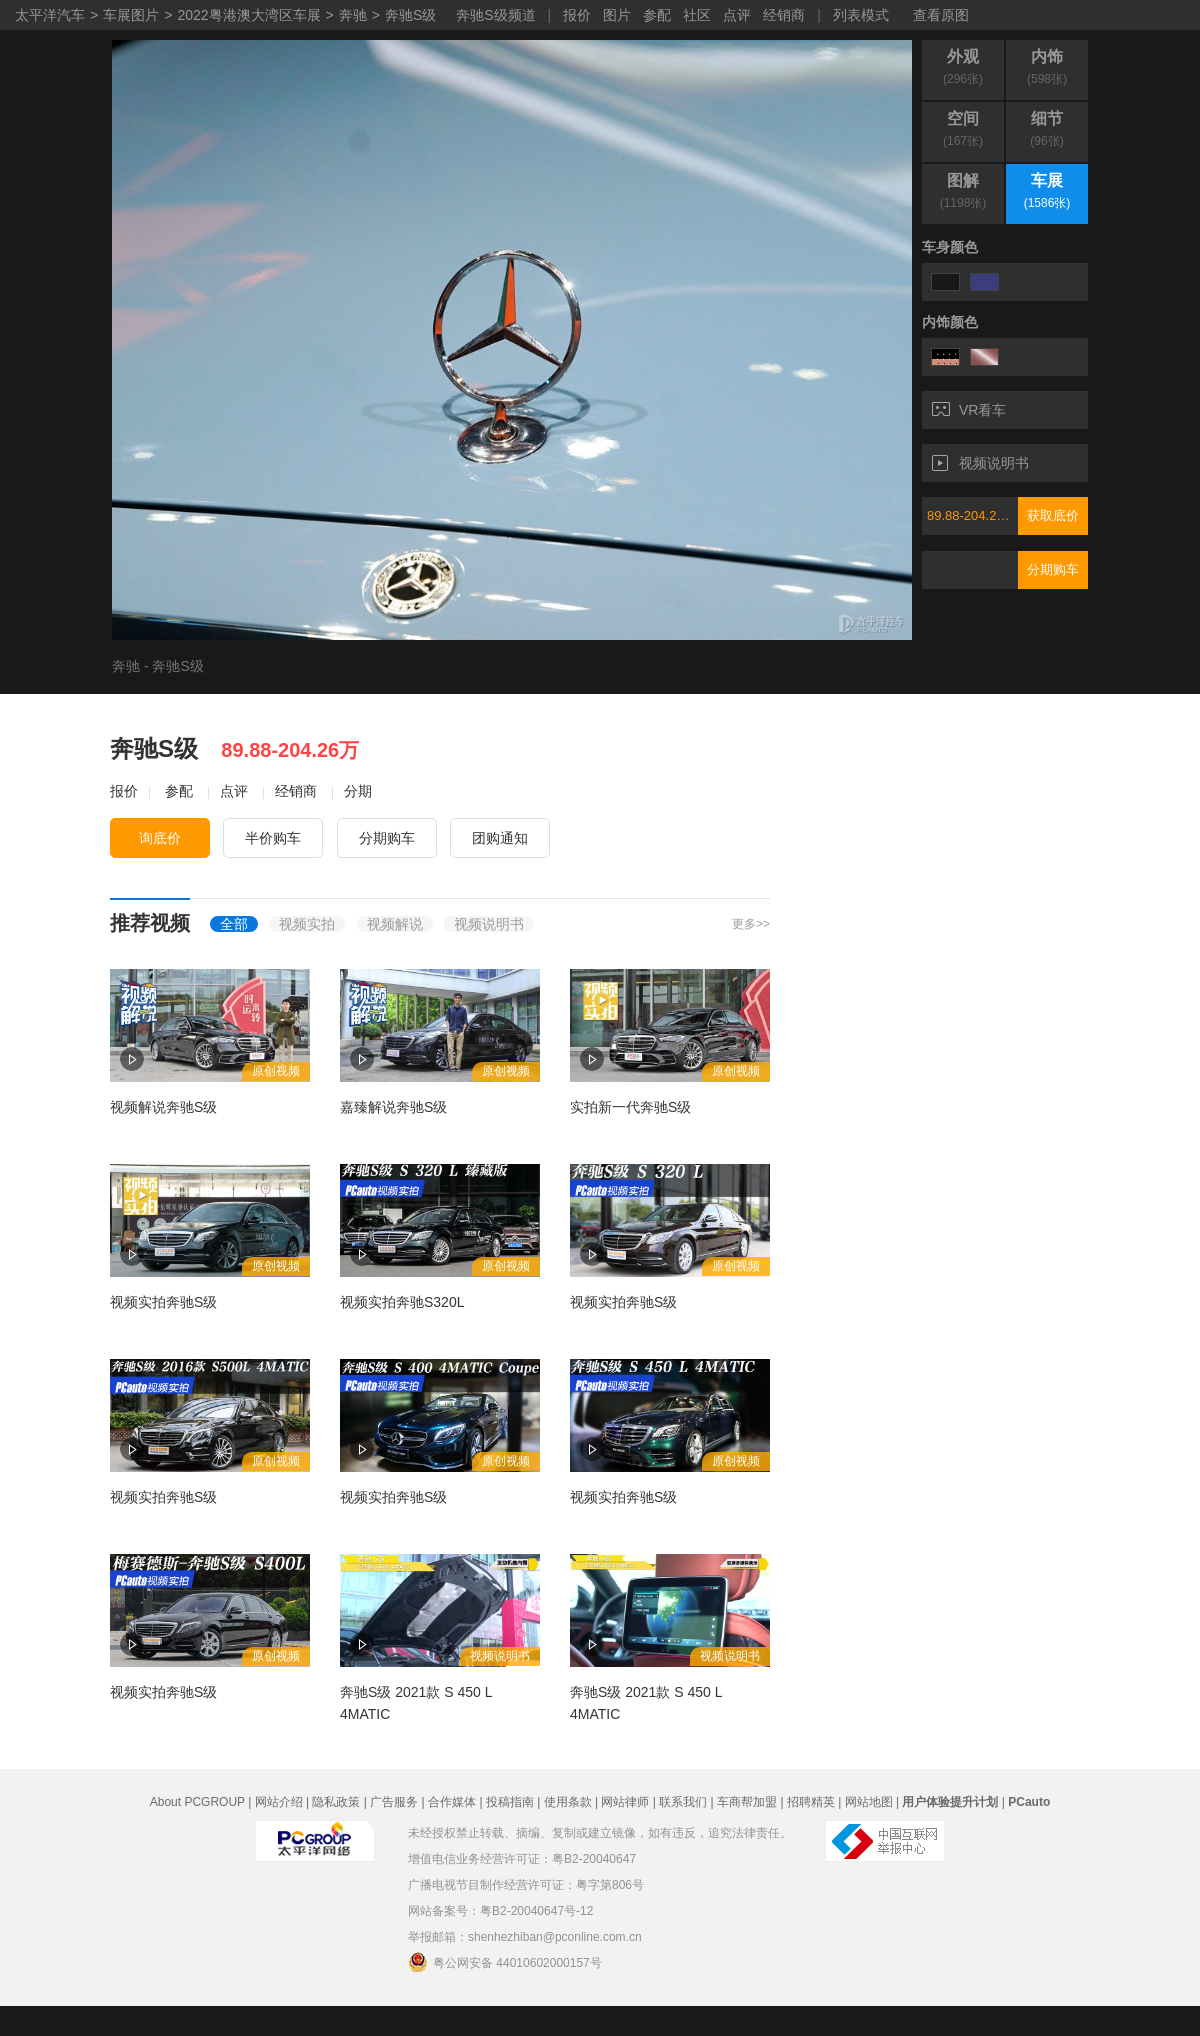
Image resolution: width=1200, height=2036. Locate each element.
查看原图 (941, 15)
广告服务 (394, 1802)
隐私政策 (336, 1802)
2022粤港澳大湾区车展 (248, 15)
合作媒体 (452, 1802)
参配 (657, 15)
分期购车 (1053, 569)
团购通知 (500, 838)
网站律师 (625, 1802)
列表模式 (861, 15)
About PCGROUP (197, 1802)
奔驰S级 (410, 15)
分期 (358, 791)
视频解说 (395, 924)
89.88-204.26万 (972, 515)
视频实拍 (307, 924)
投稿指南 (510, 1802)
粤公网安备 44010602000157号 (505, 1962)
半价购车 (273, 838)
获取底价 (1053, 515)
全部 (234, 924)
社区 (697, 15)
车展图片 (131, 15)
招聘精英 (811, 1802)
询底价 (160, 838)
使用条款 (568, 1802)
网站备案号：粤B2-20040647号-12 (500, 1911)
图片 (617, 15)
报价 (577, 15)
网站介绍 (279, 1802)
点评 (737, 15)
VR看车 (969, 410)
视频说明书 (980, 463)
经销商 (784, 15)
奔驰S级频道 (495, 15)
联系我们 (683, 1802)
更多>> (751, 924)
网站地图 (869, 1802)
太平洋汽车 (50, 15)
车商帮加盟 (747, 1802)
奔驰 (353, 15)
